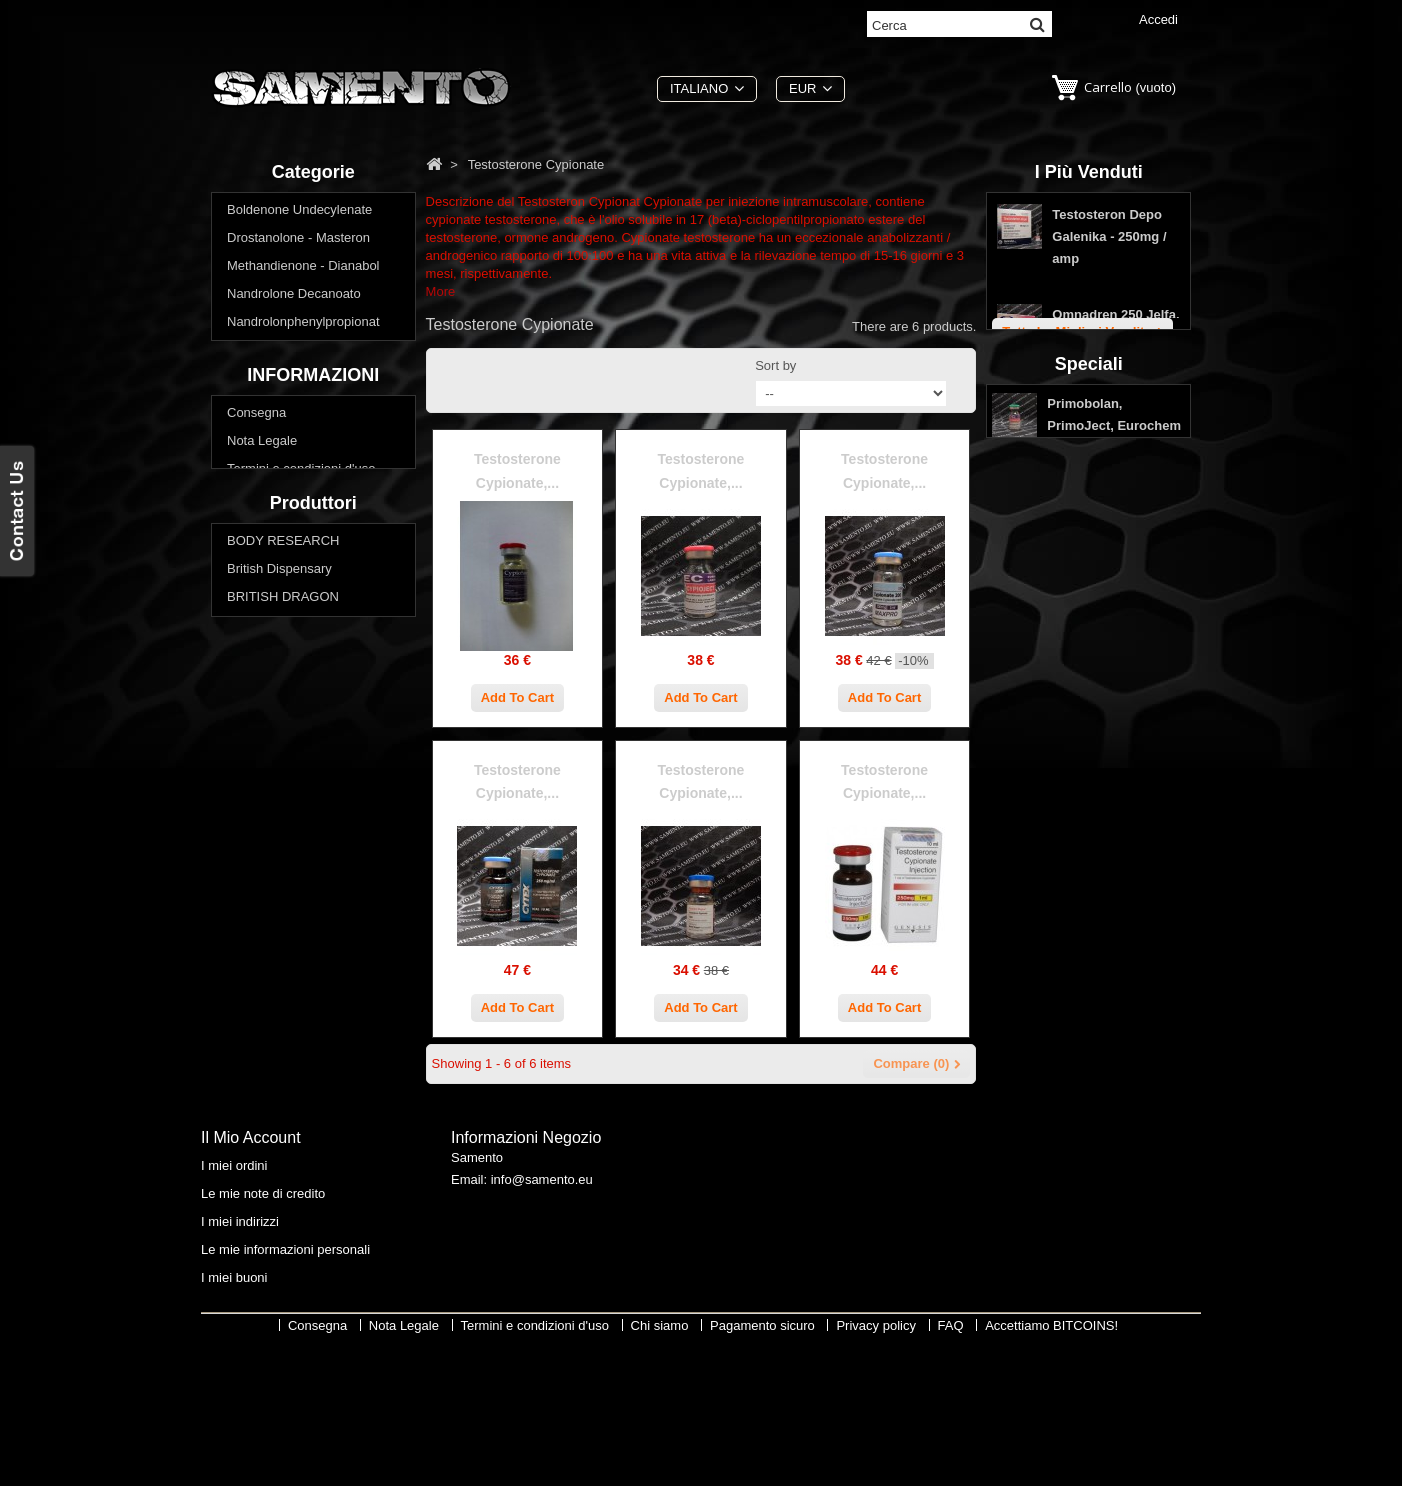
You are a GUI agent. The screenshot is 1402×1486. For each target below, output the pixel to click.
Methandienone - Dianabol (303, 270)
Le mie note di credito (263, 1326)
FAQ (240, 864)
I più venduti (1089, 172)
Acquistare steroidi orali (294, 550)
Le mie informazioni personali (285, 1382)
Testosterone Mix (276, 382)
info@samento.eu (542, 1317)
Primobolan (260, 354)
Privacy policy (266, 836)
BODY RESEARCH (283, 964)
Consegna (256, 696)
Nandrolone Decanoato (294, 298)
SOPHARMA (264, 1132)
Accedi (1158, 19)
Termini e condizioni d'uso (301, 752)
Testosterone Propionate (297, 466)
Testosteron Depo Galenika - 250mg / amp (1109, 246)
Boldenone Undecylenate (299, 214)
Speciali (1089, 623)
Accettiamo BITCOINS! (1051, 1471)
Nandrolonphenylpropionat (303, 326)
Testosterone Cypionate (295, 410)
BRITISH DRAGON (283, 1020)
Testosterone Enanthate (295, 438)
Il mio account (251, 1270)
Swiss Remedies (275, 1160)
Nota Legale (262, 724)
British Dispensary (279, 992)
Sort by (775, 365)
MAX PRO (257, 1104)
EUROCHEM (265, 1048)
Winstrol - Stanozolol (286, 522)
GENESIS (256, 1076)
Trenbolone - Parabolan (295, 494)
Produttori (313, 922)
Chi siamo (256, 780)
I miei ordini (234, 1298)
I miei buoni (234, 1410)
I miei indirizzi (240, 1354)
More (441, 291)
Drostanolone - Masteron (298, 242)
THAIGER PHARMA (285, 1188)
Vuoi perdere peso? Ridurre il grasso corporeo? (311, 587)
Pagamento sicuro (279, 808)
